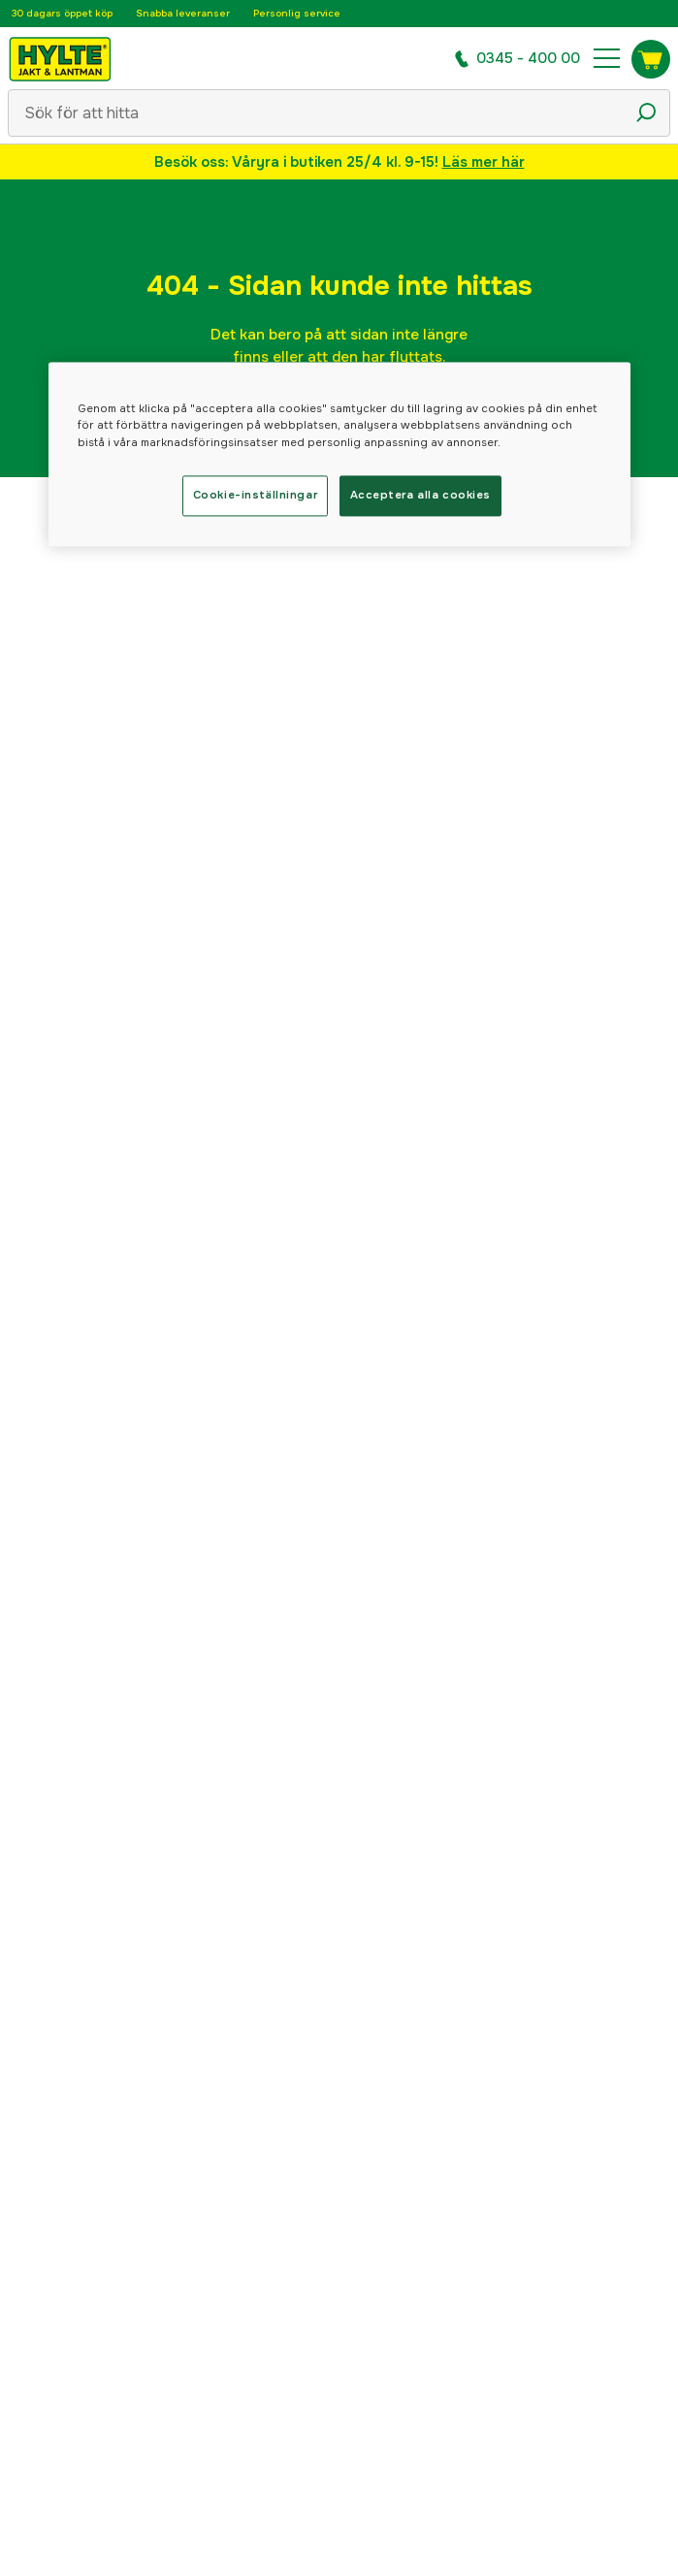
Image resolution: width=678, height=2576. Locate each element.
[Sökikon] (646, 112)
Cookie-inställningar (255, 494)
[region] (339, 454)
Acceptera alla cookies (421, 494)
